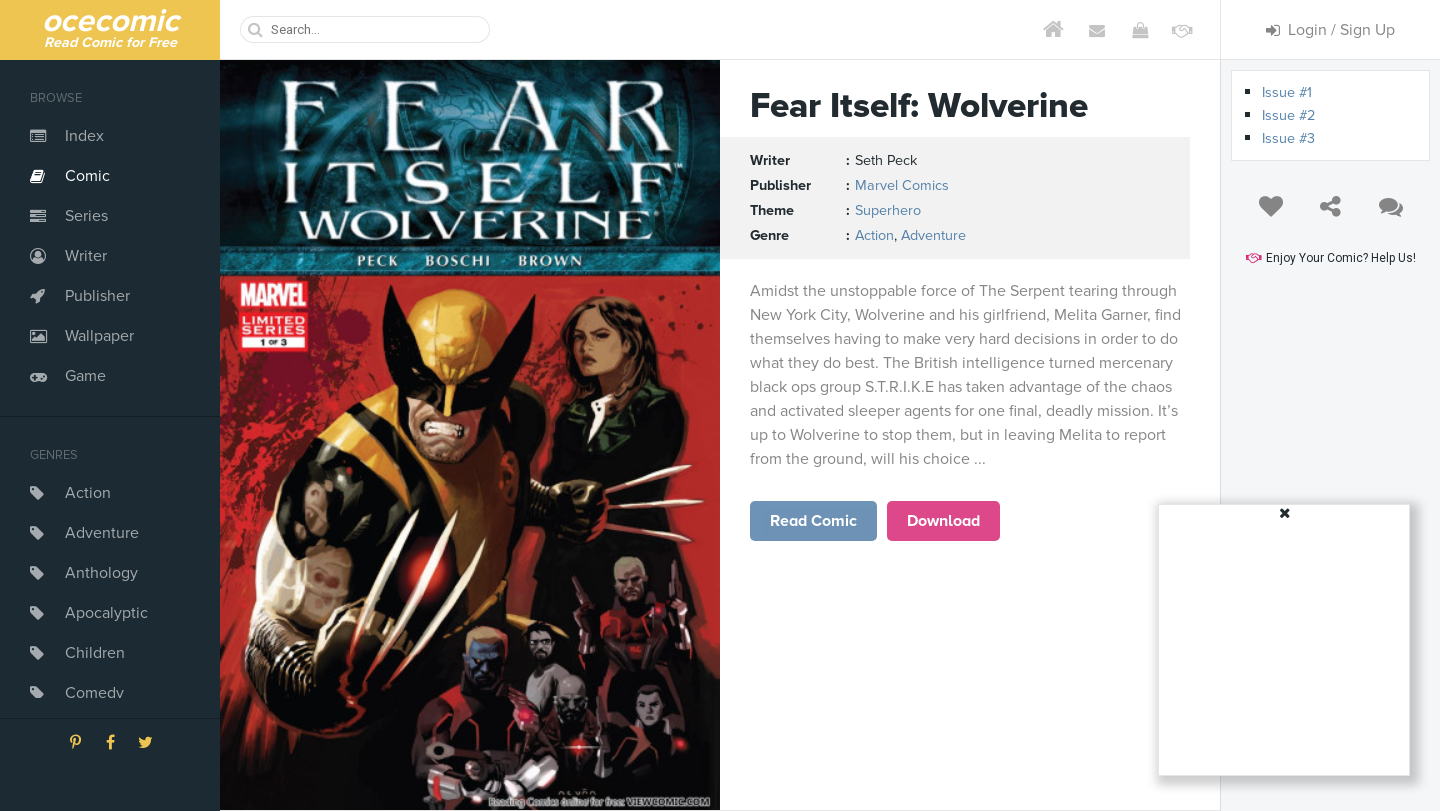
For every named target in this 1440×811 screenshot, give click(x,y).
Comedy (94, 693)
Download (943, 521)
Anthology (101, 573)
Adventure (102, 533)
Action (88, 493)
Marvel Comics (902, 185)
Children (95, 653)
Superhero (888, 210)
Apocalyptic (106, 613)
